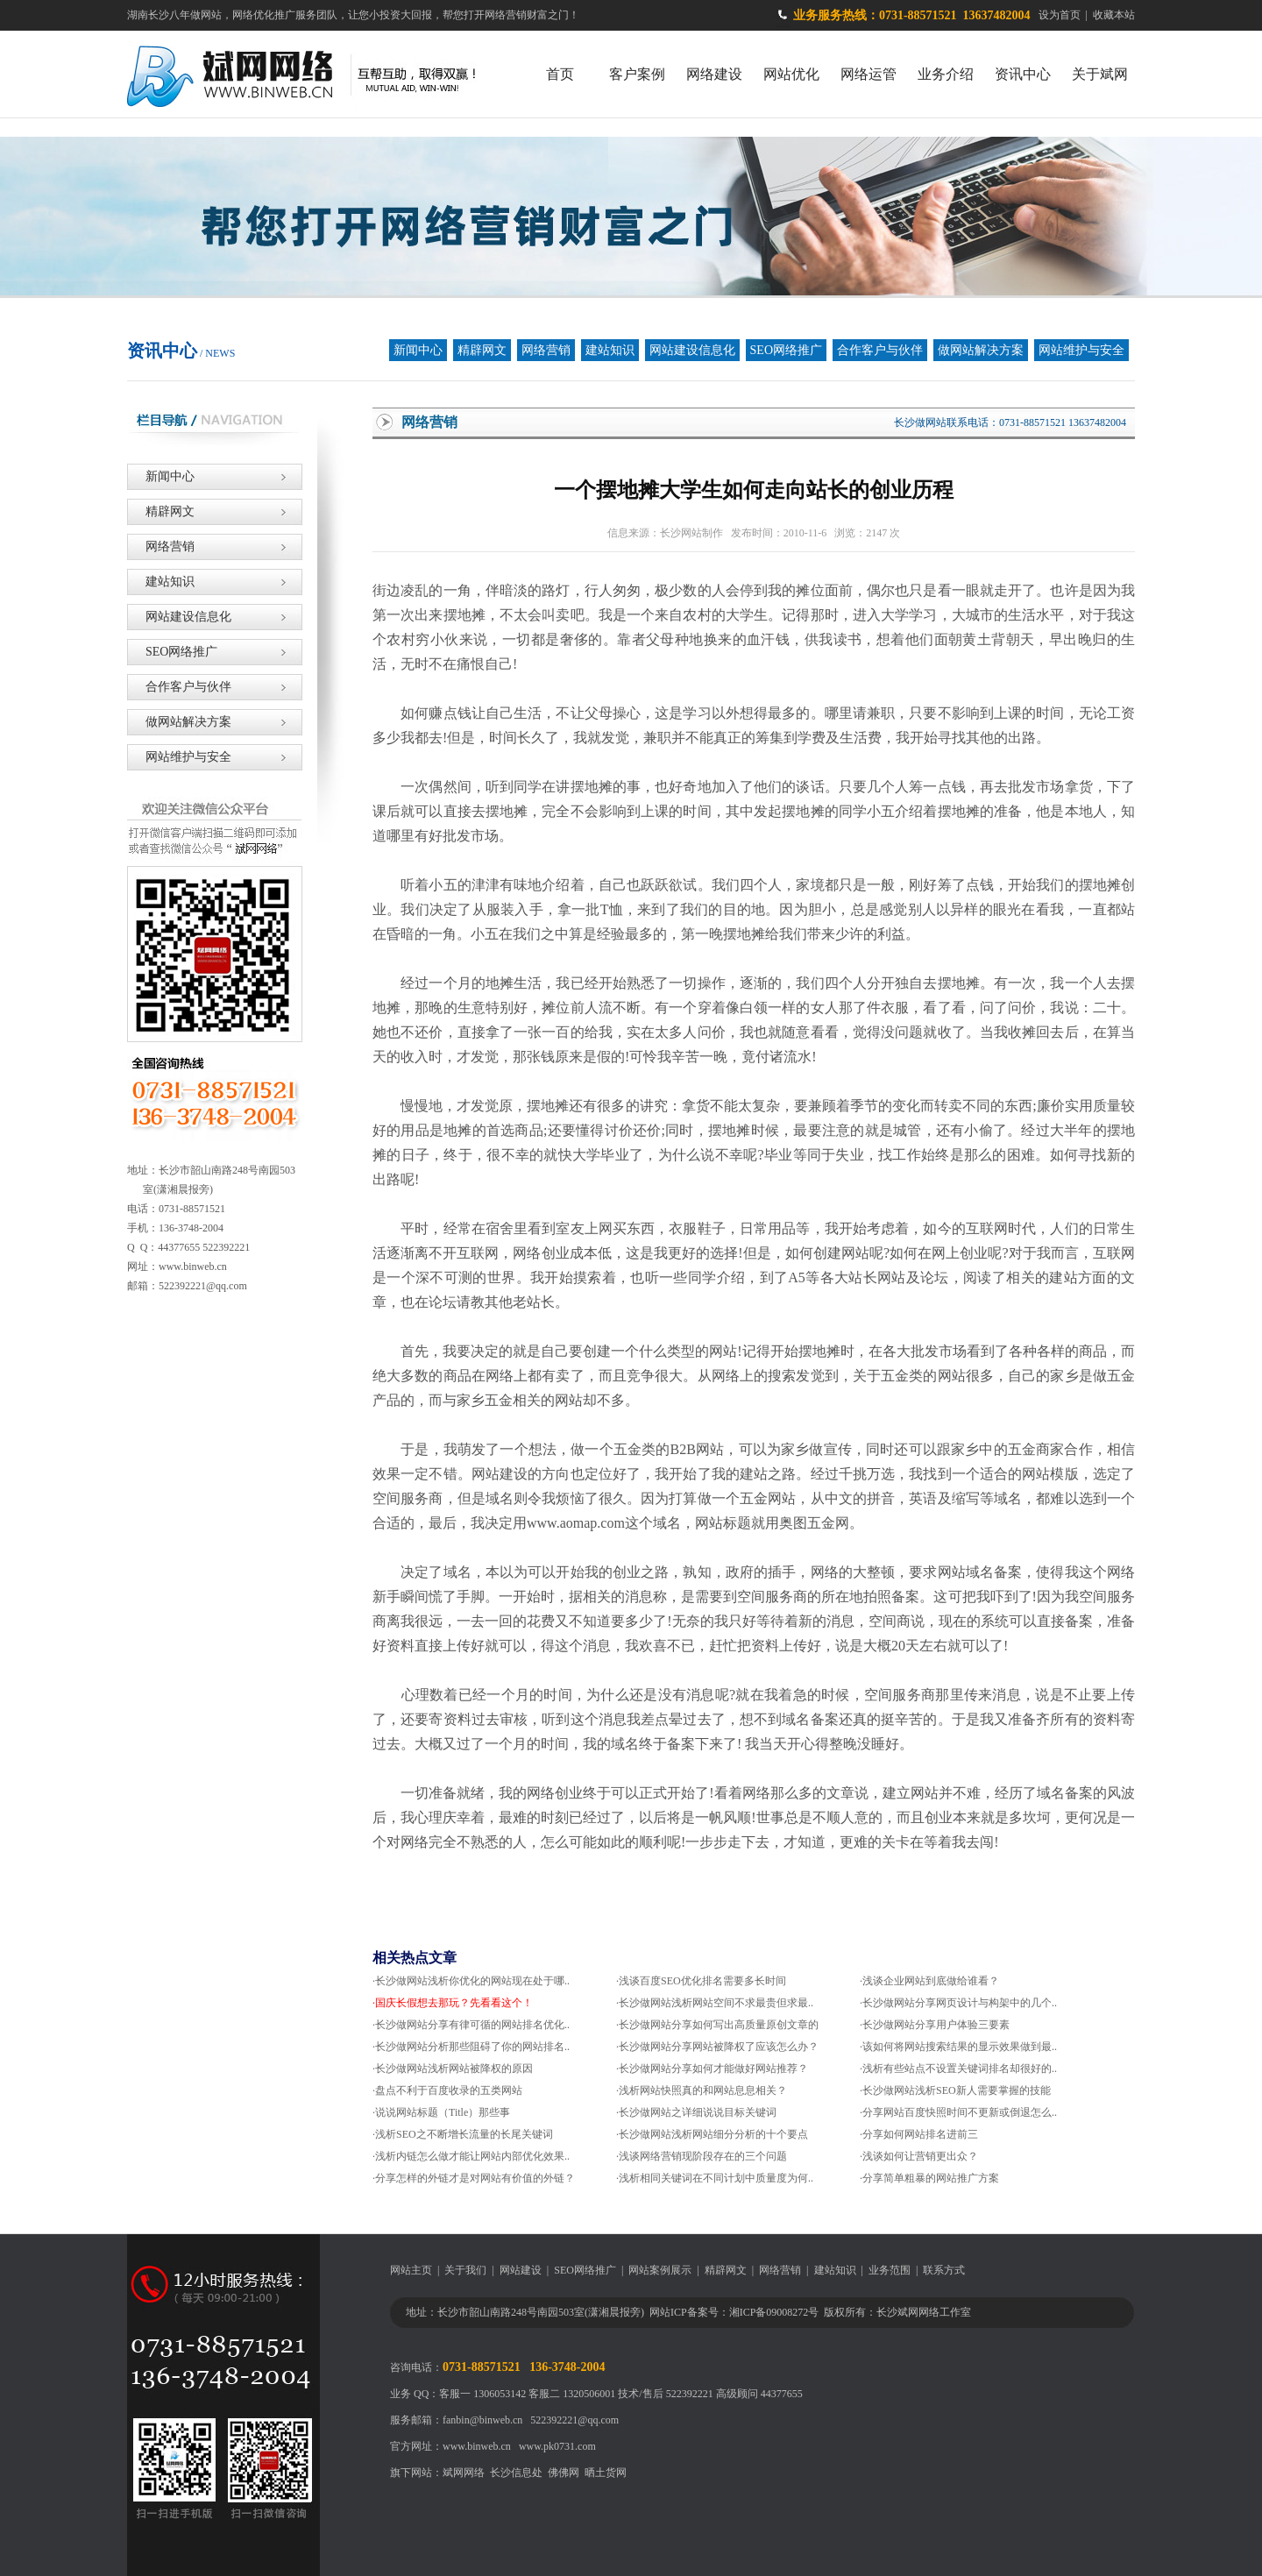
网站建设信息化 (692, 350)
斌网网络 (464, 2472)
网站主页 (411, 2270)
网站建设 (521, 2270)
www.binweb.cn (477, 2446)
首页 (560, 74)
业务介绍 (946, 74)
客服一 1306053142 (482, 2394)
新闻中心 (418, 350)
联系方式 (944, 2270)
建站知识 (610, 350)
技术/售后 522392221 (665, 2394)
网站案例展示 (659, 2270)
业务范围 (890, 2270)
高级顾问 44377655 (759, 2394)
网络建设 (714, 74)
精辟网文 (482, 350)
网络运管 (868, 74)
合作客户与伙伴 (880, 350)
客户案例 (637, 74)
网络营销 (546, 350)
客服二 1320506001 (571, 2394)
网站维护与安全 (1081, 350)
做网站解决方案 (981, 350)
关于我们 (465, 2270)
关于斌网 (1100, 74)
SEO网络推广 (786, 350)
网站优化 (791, 74)
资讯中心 (1023, 74)
